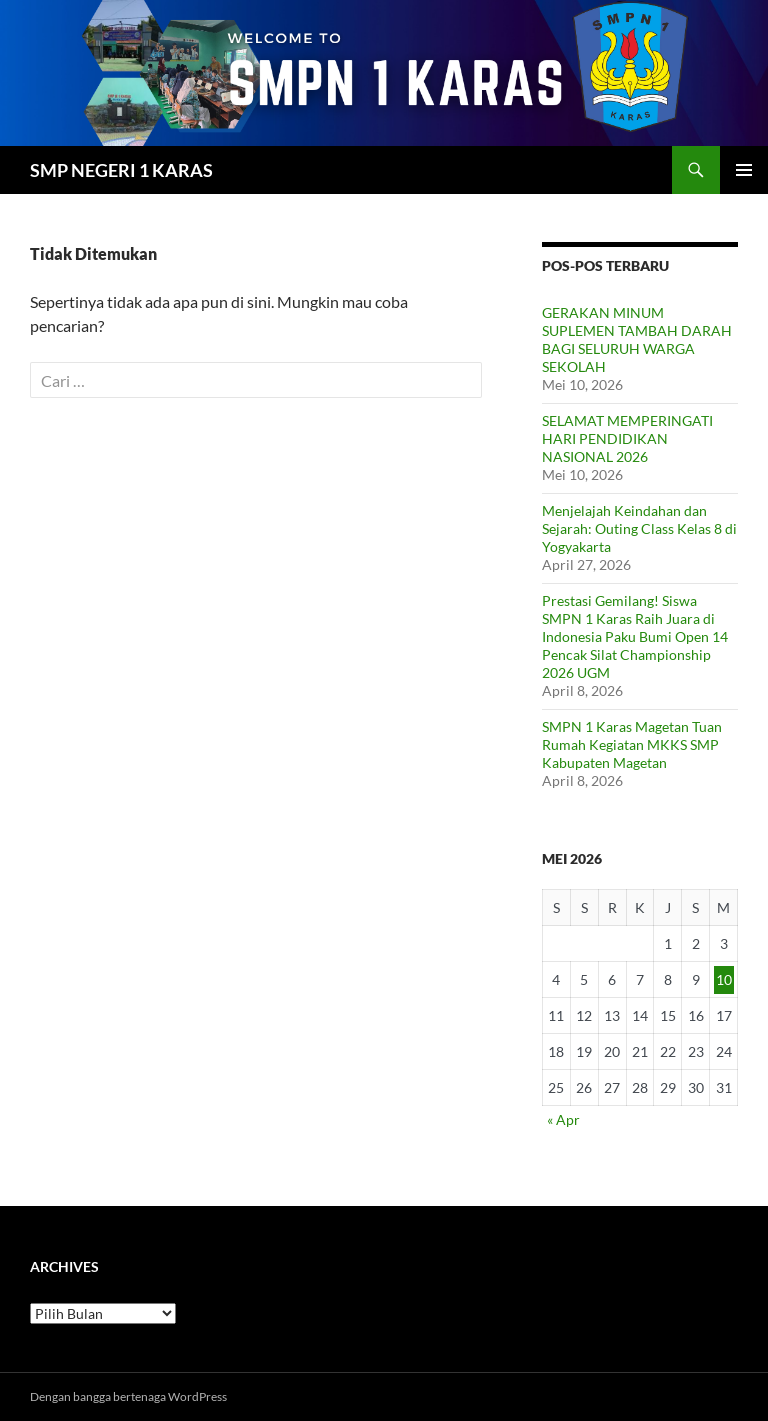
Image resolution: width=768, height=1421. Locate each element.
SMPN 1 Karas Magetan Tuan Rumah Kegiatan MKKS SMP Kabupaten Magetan (632, 744)
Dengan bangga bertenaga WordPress (128, 1396)
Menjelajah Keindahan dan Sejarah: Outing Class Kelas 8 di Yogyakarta (639, 528)
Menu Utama (744, 170)
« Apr (563, 1119)
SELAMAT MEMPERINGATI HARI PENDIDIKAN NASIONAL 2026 (627, 438)
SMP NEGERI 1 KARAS (121, 170)
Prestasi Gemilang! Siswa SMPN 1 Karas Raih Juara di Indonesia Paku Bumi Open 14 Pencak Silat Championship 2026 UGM (635, 636)
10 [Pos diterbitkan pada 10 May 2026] (724, 979)
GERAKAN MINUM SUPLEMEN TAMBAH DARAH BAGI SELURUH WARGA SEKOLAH (637, 339)
